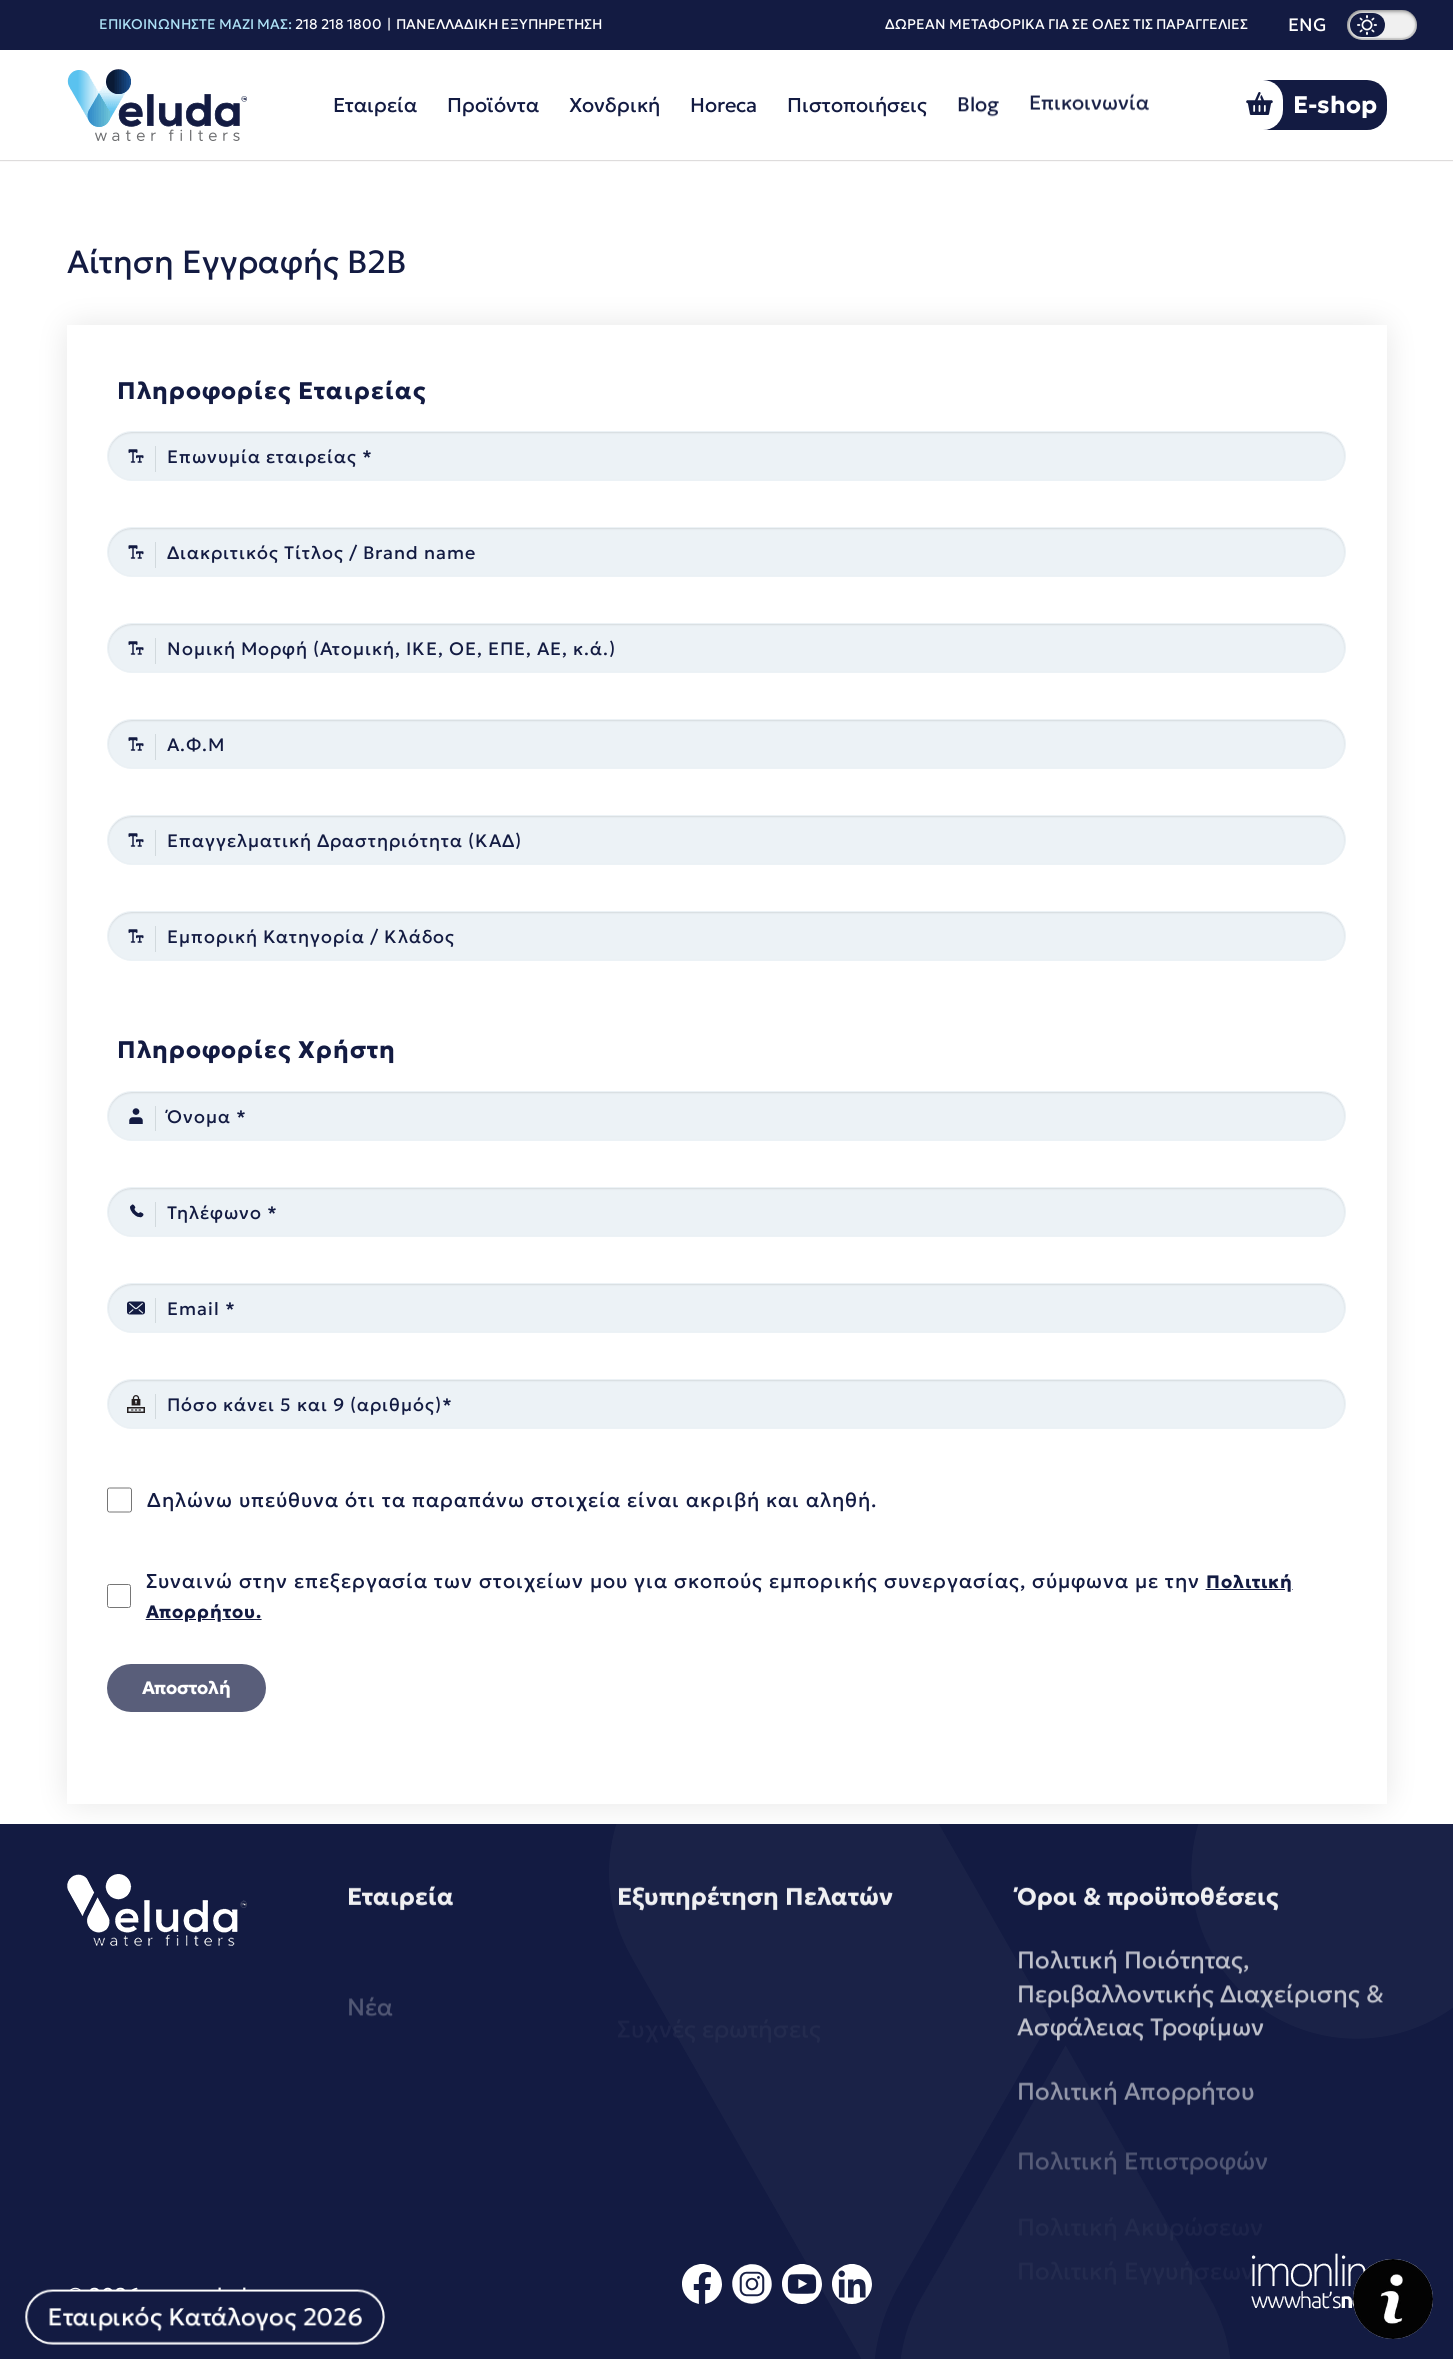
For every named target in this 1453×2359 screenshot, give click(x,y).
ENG (1307, 25)
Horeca (723, 102)
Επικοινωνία (1089, 86)
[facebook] (702, 2300)
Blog (978, 94)
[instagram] (752, 2300)
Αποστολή (186, 1687)
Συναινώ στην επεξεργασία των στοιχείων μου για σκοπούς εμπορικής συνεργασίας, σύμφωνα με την (719, 1595)
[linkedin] (852, 2300)
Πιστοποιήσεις (857, 99)
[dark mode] (1382, 25)
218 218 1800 (338, 24)
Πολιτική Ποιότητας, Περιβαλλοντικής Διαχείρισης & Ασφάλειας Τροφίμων (1200, 2063)
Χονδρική (614, 104)
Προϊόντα (493, 105)
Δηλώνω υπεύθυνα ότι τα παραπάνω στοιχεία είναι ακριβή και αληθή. (512, 1500)
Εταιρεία (375, 105)
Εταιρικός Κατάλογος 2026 (205, 2316)
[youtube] (802, 2300)
